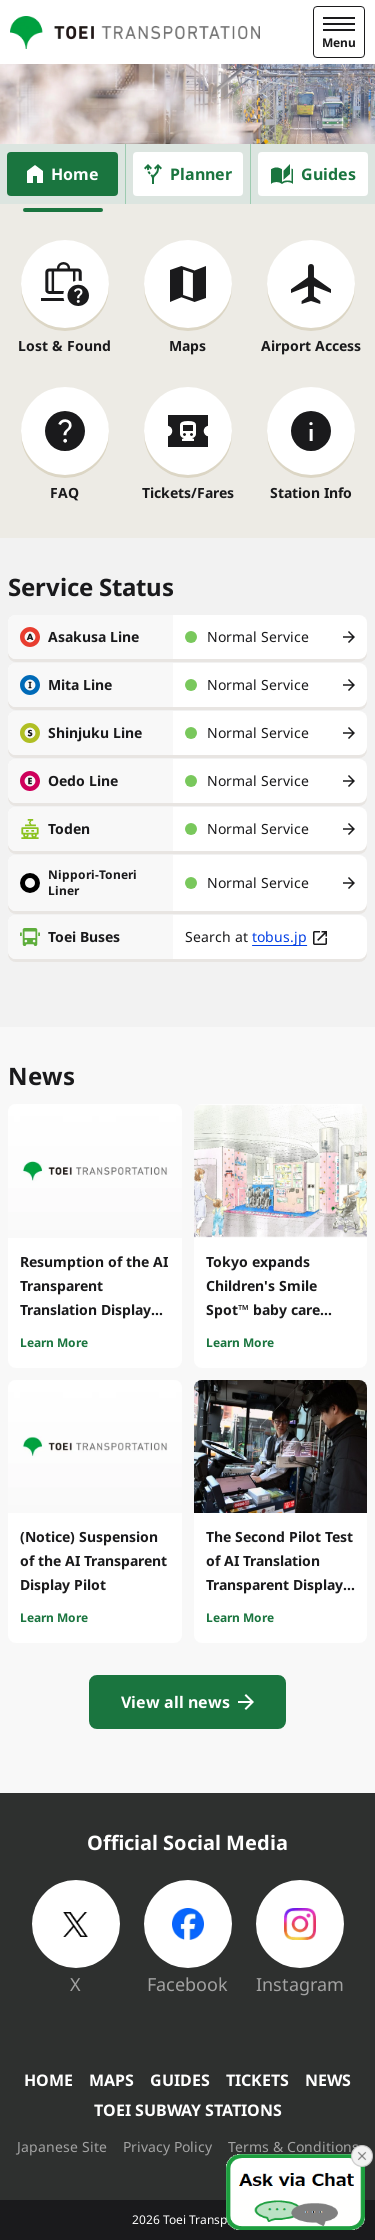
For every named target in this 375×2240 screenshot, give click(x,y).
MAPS (111, 2080)
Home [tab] (75, 174)
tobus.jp (279, 936)
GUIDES (180, 2080)
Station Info (311, 492)
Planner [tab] (201, 174)
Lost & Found (64, 345)
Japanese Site (62, 2146)
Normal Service (258, 636)
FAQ (64, 492)
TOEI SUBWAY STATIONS (188, 2110)
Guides (328, 174)
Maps (187, 345)
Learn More (54, 1342)
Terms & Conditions (293, 2146)
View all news (175, 1702)
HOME (48, 2080)
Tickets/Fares (188, 492)
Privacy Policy (167, 2146)
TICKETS (257, 2080)
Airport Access (311, 345)
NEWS (328, 2080)
